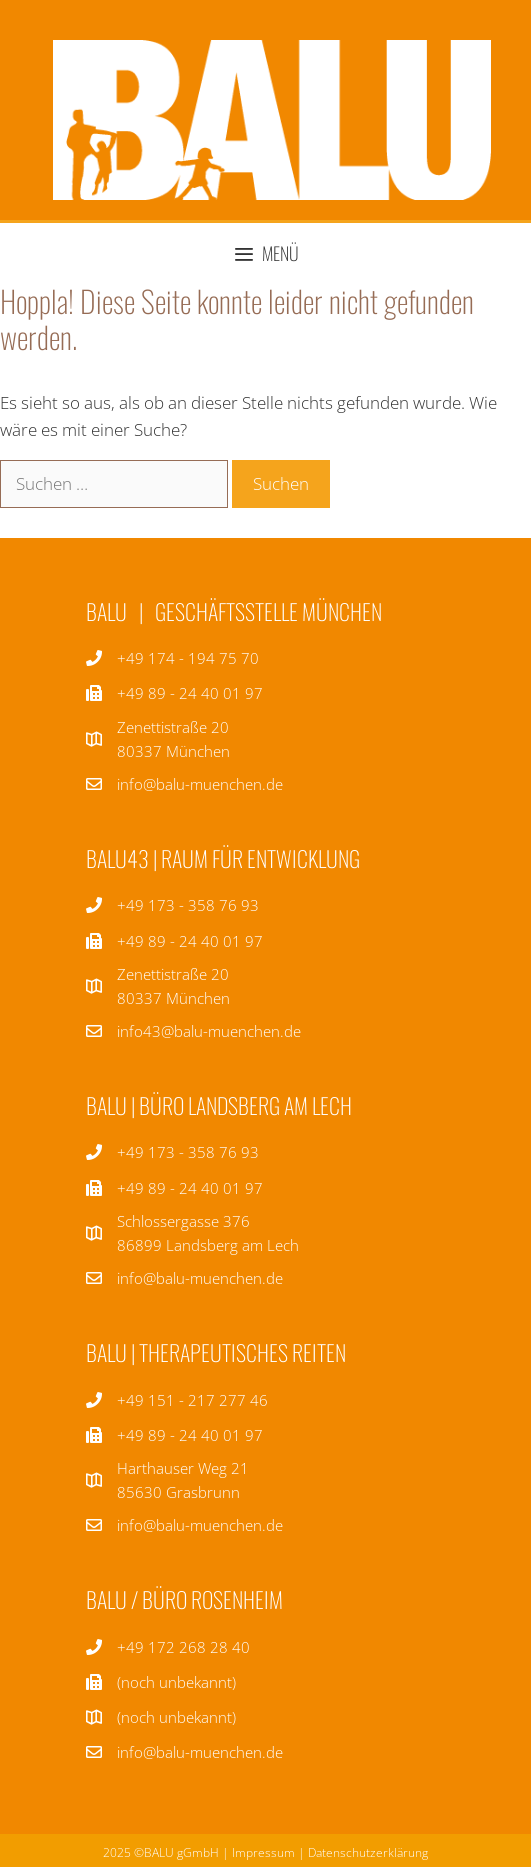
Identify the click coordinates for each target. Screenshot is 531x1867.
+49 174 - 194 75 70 (188, 658)
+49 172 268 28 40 (183, 1647)
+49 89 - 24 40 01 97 (190, 941)
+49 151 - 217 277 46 (192, 1400)
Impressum (263, 1852)
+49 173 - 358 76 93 (188, 905)
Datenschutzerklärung (368, 1852)
